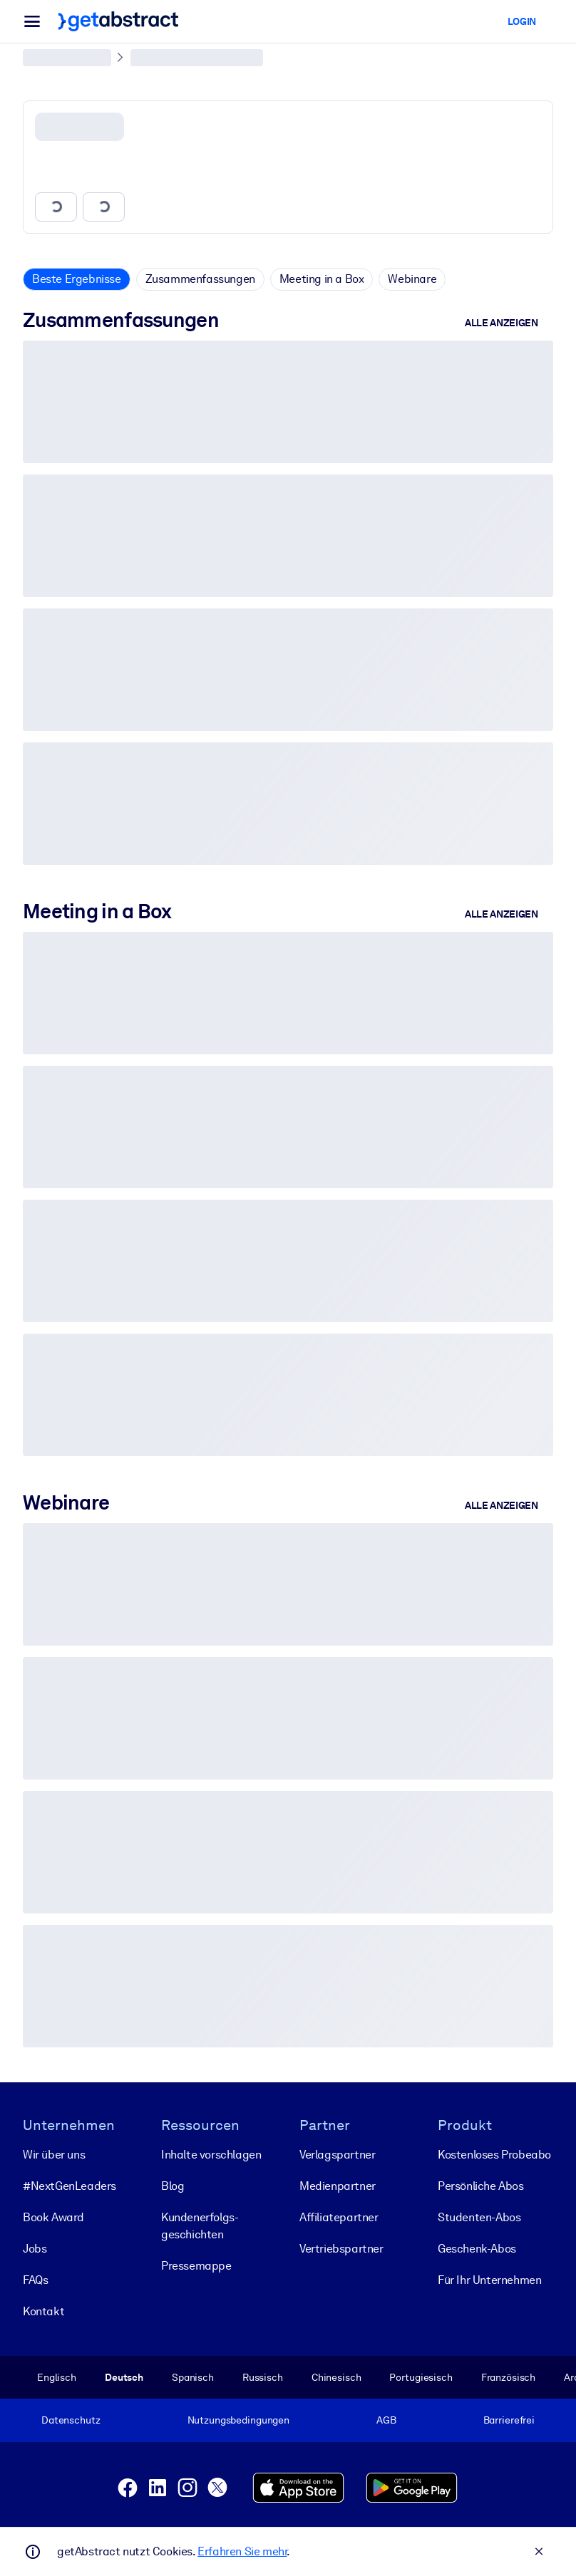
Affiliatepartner (339, 2216)
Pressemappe (196, 2265)
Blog (172, 2185)
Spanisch (193, 2376)
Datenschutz (71, 2420)
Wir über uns (54, 2154)
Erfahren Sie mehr (242, 2551)
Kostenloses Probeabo (494, 2154)
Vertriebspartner (341, 2248)
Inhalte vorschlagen (211, 2154)
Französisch (508, 2376)
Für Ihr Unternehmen (489, 2279)
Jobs (34, 2248)
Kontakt (43, 2310)
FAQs (35, 2279)
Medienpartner (337, 2185)
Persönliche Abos (481, 2185)
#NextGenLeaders (69, 2185)
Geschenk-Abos (477, 2248)
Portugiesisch (420, 2376)
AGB (386, 2420)
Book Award (53, 2216)
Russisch (262, 2376)
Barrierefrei (509, 2420)
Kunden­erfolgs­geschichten (200, 2225)
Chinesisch (336, 2376)
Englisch (56, 2376)
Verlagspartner (337, 2154)
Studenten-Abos (479, 2216)
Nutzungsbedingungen (238, 2420)
